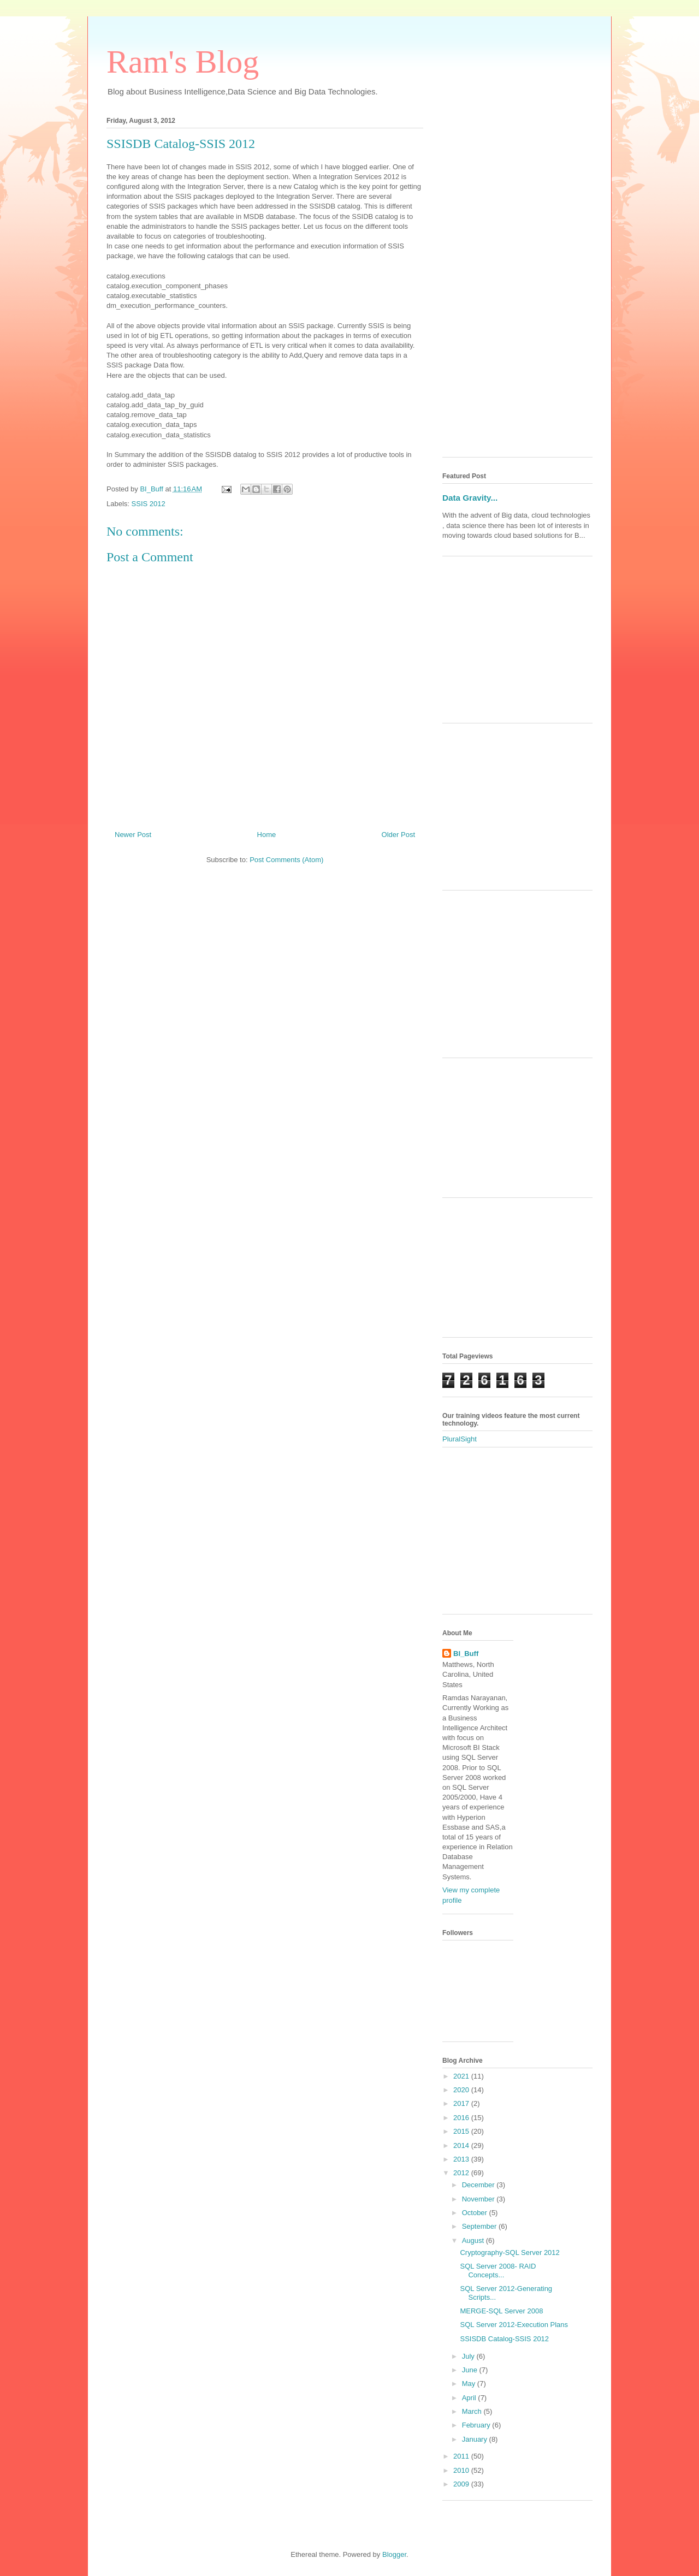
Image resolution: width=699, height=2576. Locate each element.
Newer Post (133, 834)
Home (266, 834)
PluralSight (459, 1439)
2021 (462, 2076)
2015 (462, 2131)
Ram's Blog (182, 62)
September (480, 2226)
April (470, 2398)
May (469, 2383)
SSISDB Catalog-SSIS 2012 (504, 2339)
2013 (462, 2159)
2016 (462, 2118)
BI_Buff (465, 1653)
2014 (462, 2145)
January (475, 2439)
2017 (462, 2103)
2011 (462, 2456)
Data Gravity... (469, 497)
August (474, 2240)
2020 (462, 2090)
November (479, 2199)
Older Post (398, 834)
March (473, 2411)
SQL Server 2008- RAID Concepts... (498, 2270)
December (479, 2185)
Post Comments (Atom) (286, 860)
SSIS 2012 (148, 504)
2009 (462, 2484)
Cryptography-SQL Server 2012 (509, 2252)
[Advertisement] (517, 285)
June (470, 2370)
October (475, 2213)
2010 (462, 2470)
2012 (462, 2173)
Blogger (394, 2554)
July (469, 2356)
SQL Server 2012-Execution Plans (514, 2324)
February (477, 2425)
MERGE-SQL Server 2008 (501, 2311)
